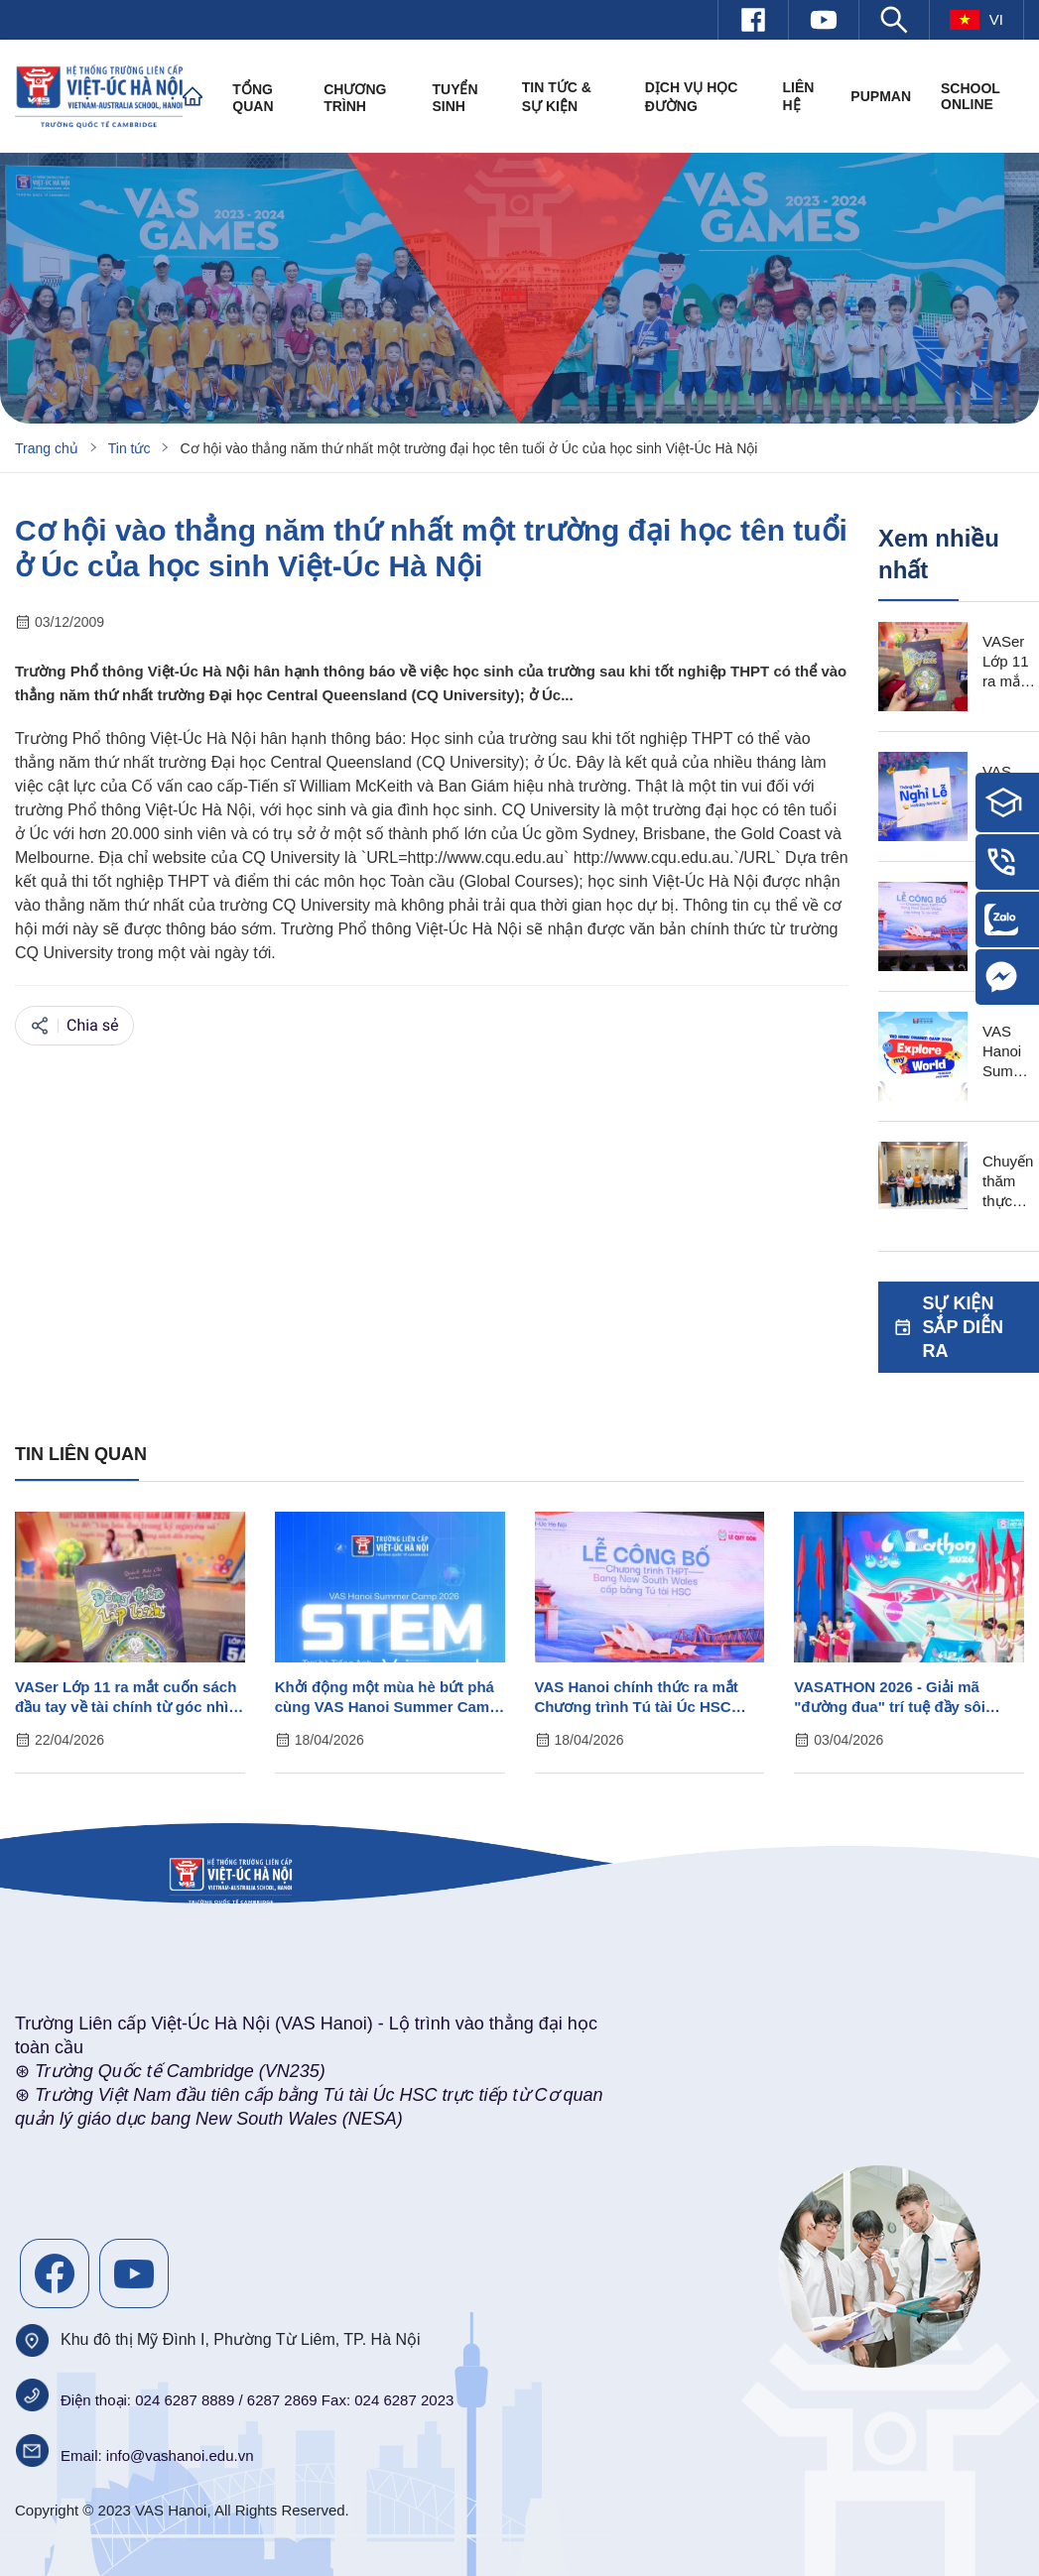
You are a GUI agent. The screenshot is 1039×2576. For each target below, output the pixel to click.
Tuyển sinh (454, 97)
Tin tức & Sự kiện (556, 96)
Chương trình (355, 97)
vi (976, 20)
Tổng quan (252, 97)
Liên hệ (798, 96)
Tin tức (129, 448)
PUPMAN (880, 96)
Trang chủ (46, 448)
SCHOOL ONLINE (970, 96)
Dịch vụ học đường (691, 96)
